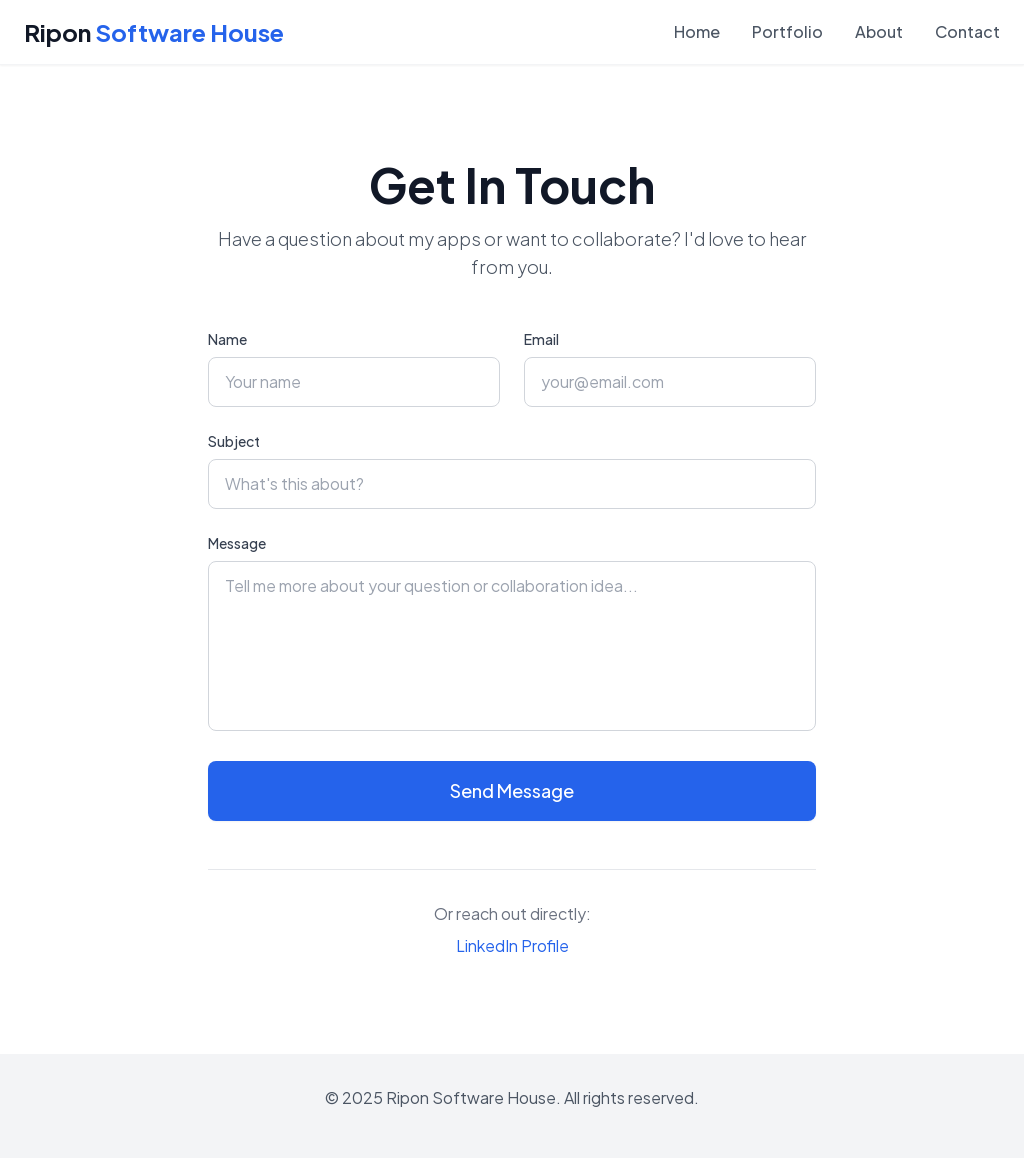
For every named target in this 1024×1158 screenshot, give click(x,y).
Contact (967, 31)
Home (697, 31)
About (879, 31)
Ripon (154, 32)
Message (237, 543)
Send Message (512, 790)
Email (541, 339)
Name (227, 339)
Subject (234, 441)
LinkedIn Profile (512, 945)
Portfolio (787, 31)
